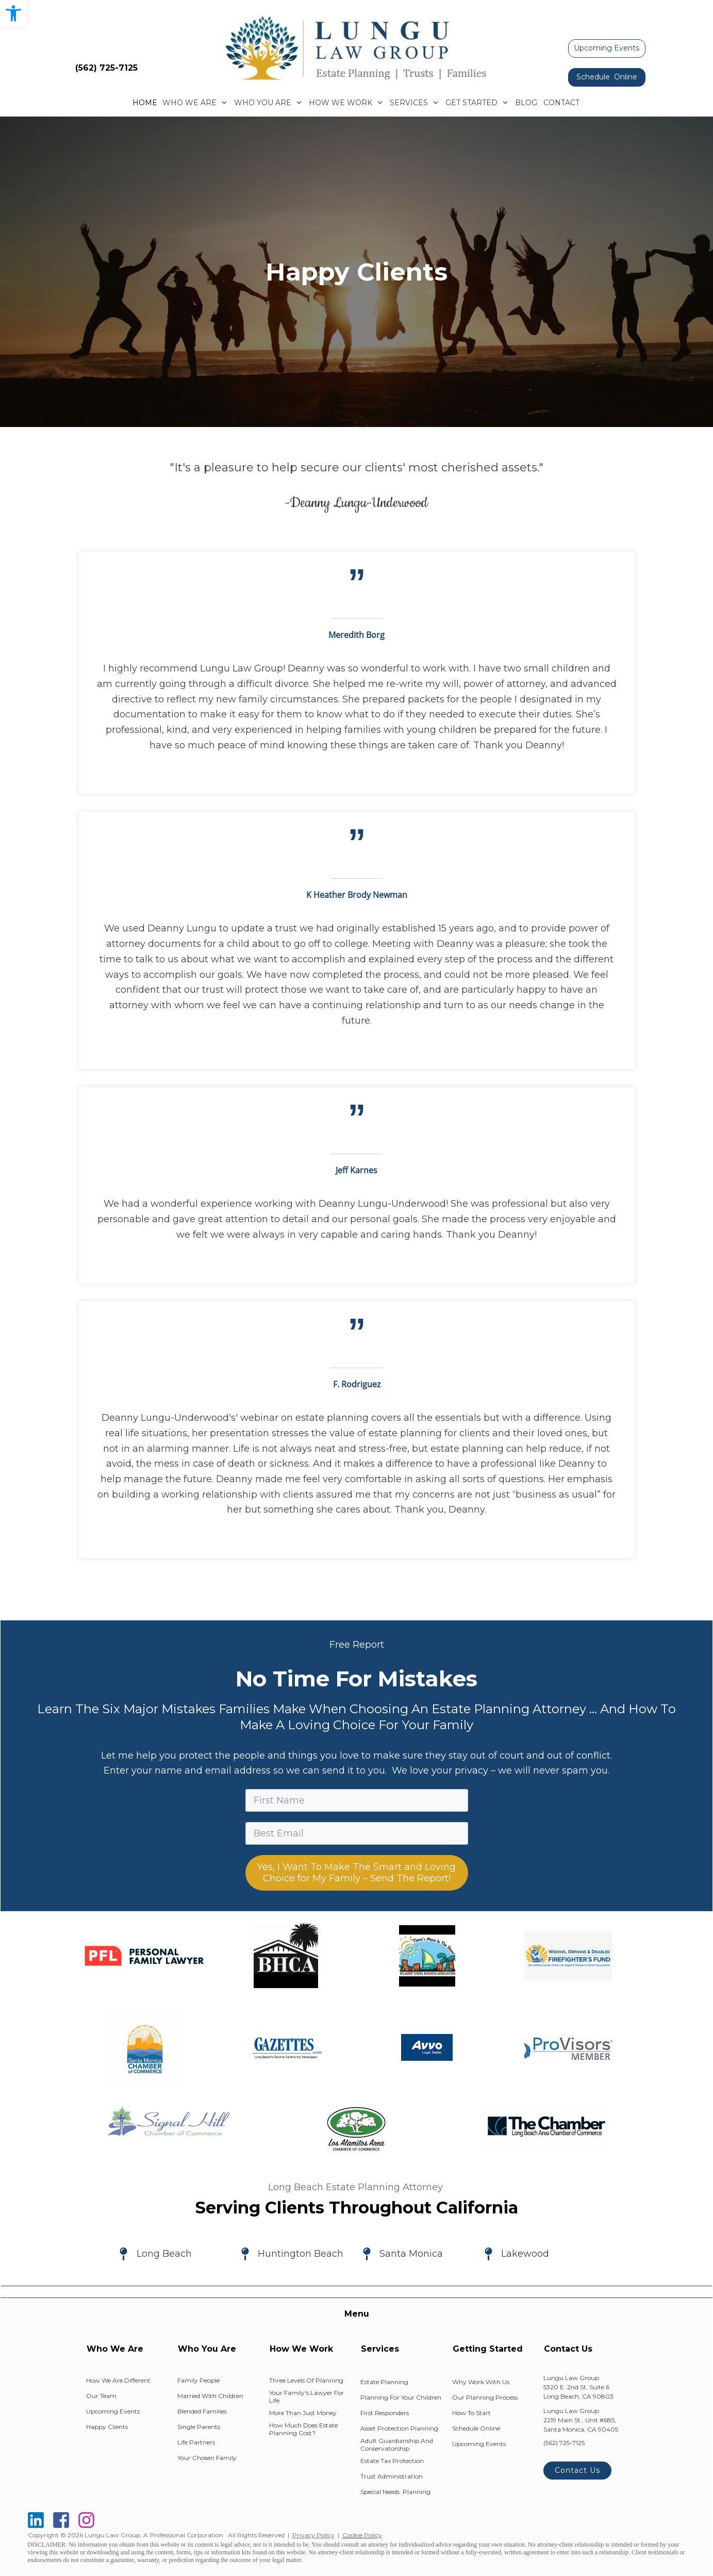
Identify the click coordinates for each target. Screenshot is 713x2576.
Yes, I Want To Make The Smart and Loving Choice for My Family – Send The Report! (356, 1872)
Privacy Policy (313, 2535)
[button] (13, 13)
